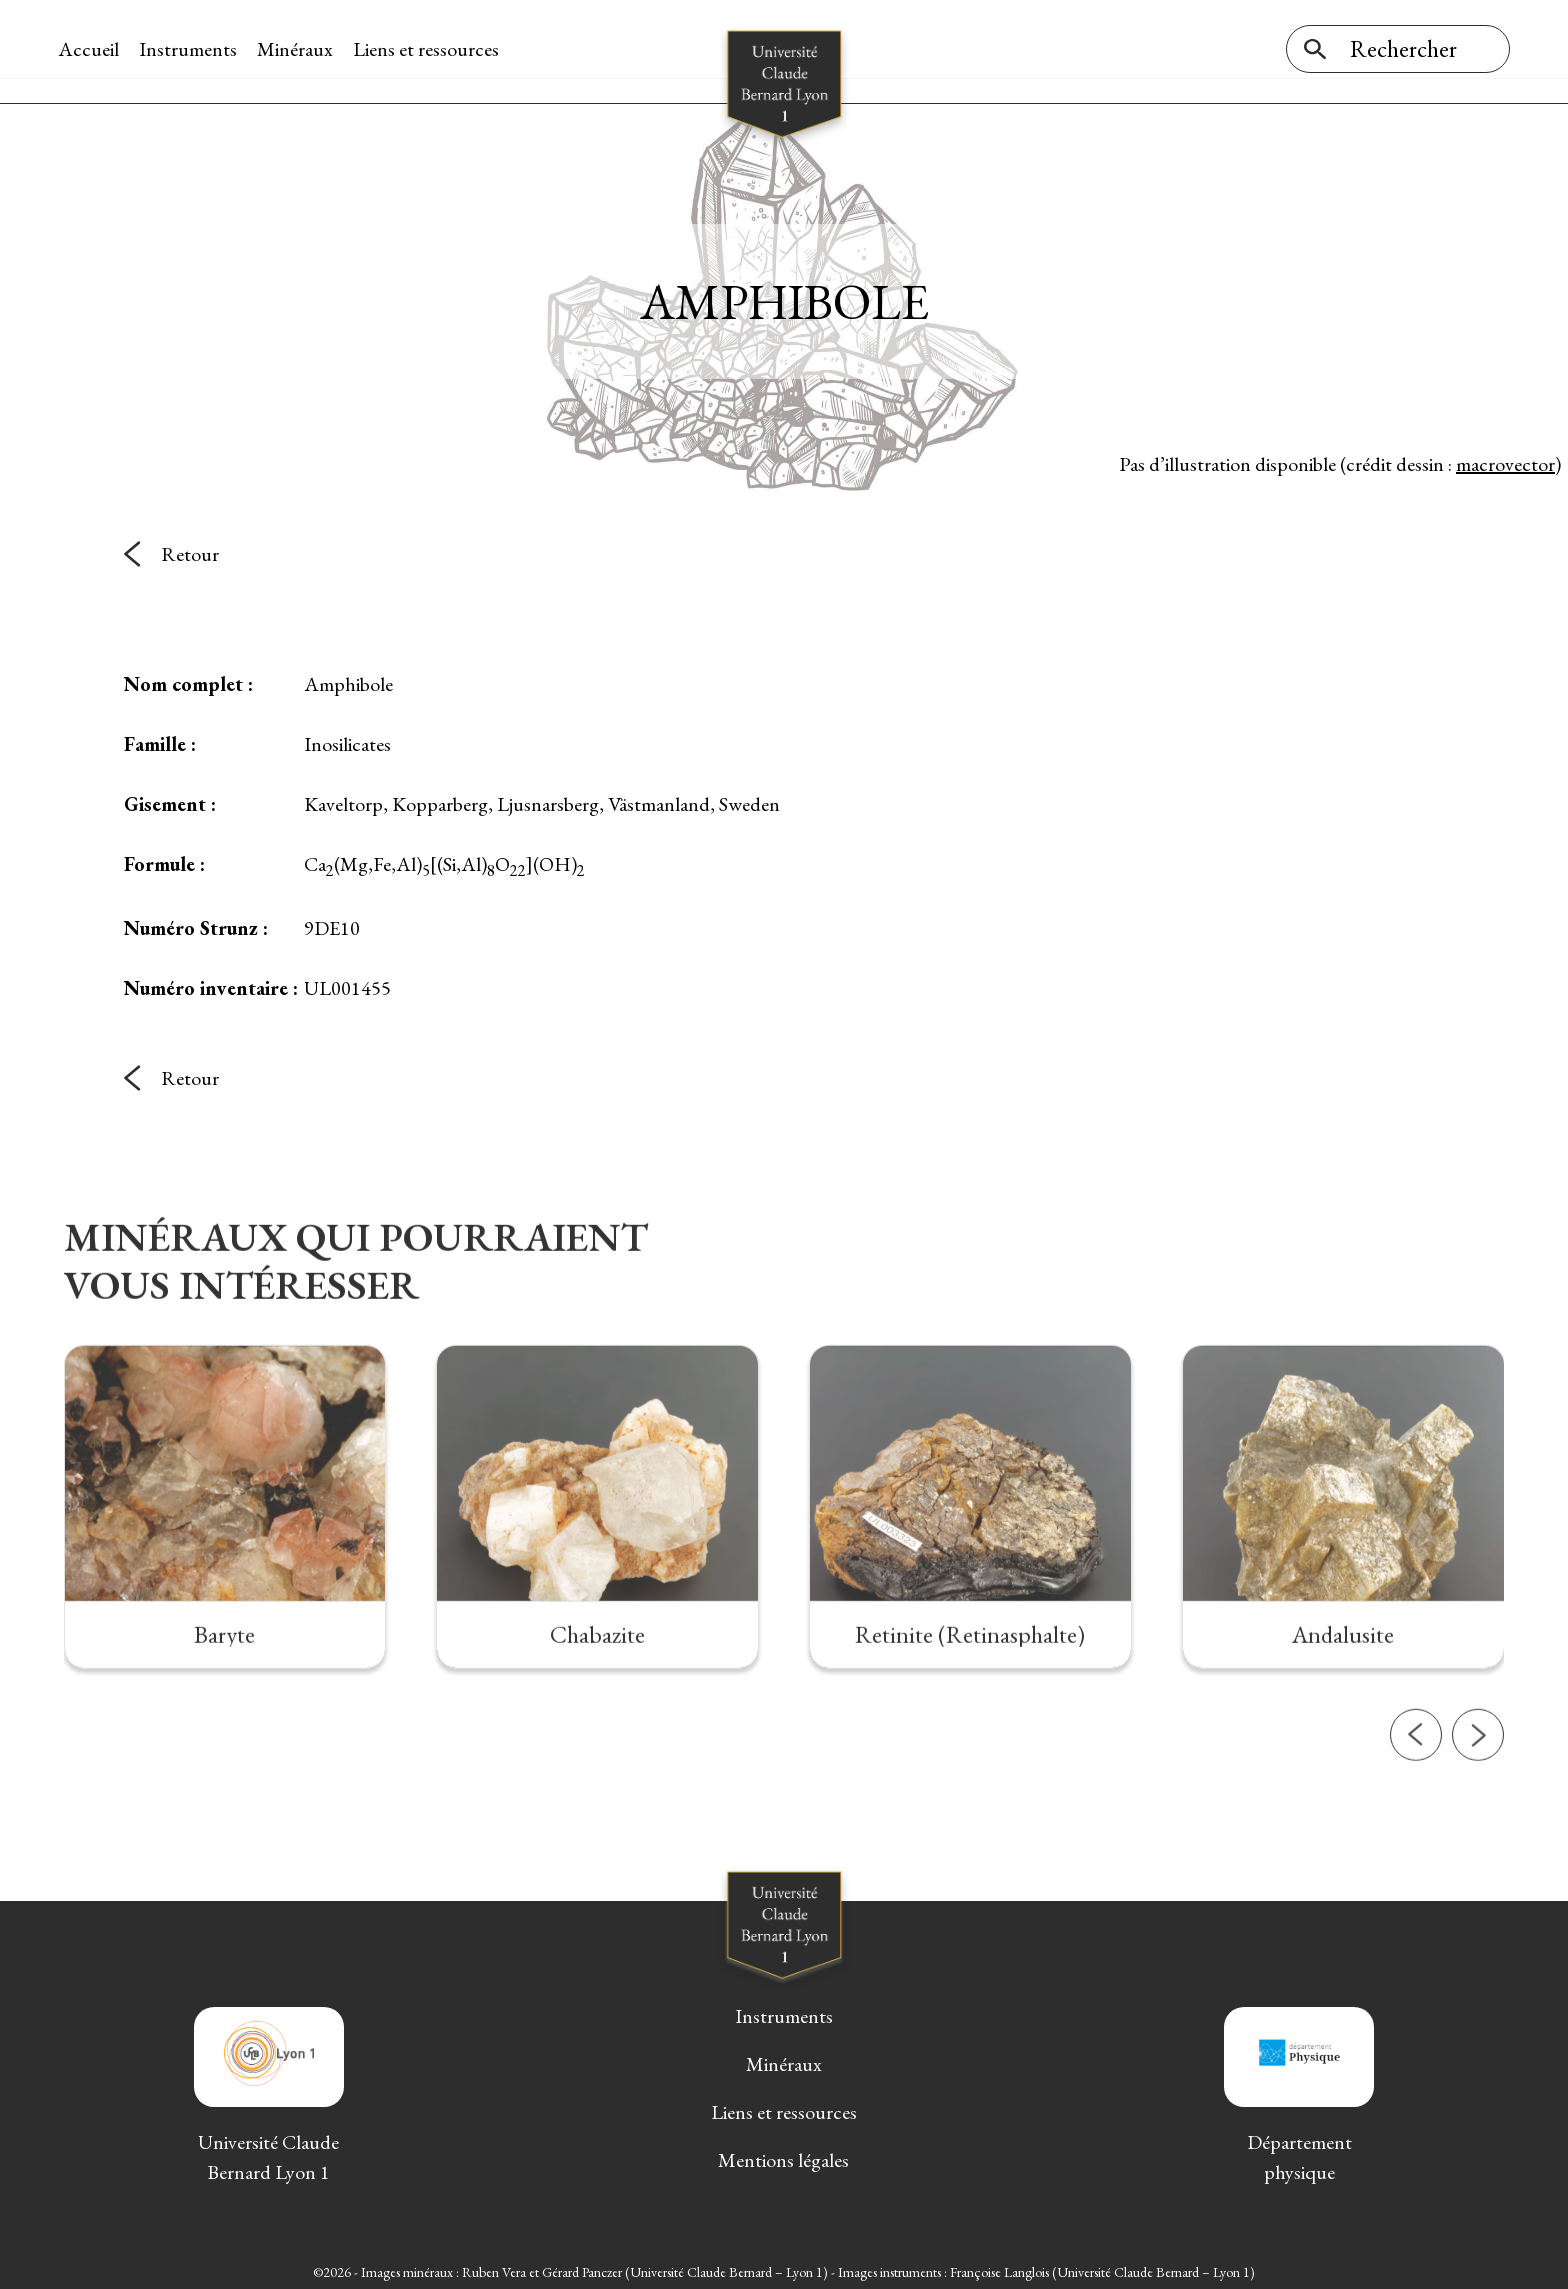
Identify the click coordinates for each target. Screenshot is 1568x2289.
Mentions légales (783, 2156)
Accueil (94, 49)
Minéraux (301, 49)
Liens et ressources (432, 49)
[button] (1416, 1808)
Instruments (194, 49)
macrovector (1505, 459)
